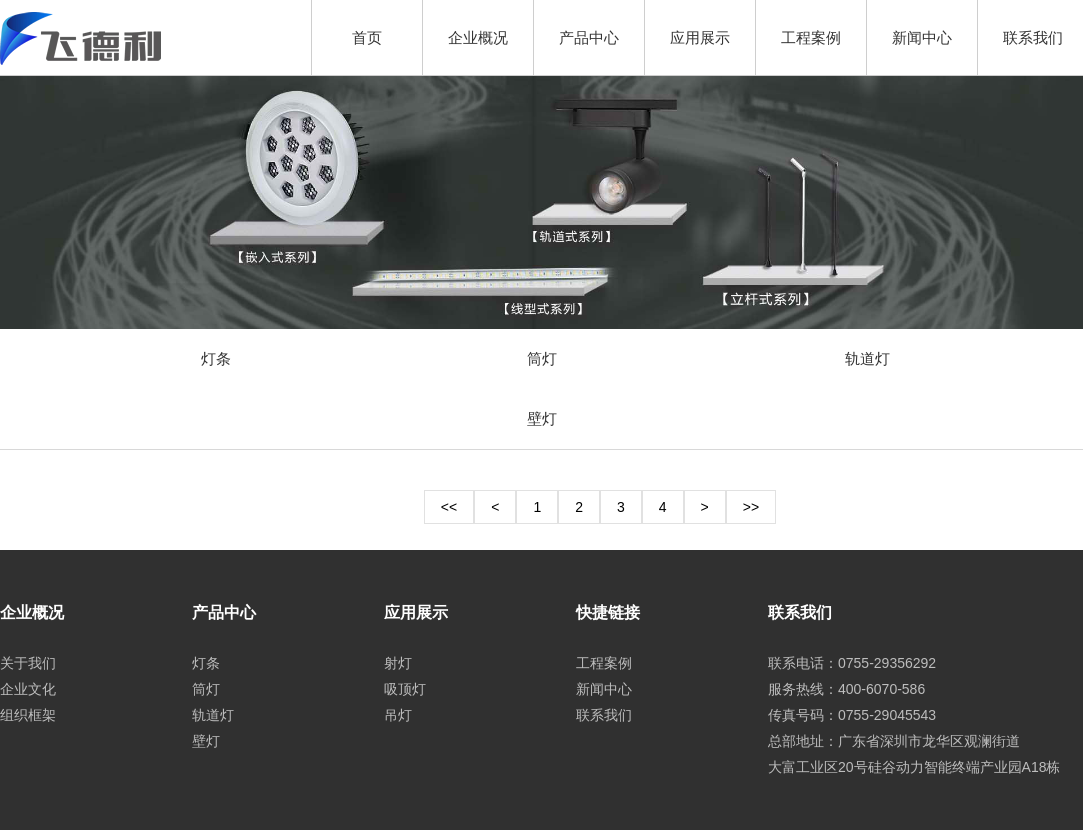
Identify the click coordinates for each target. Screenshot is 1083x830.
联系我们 (1033, 37)
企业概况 (478, 37)
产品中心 (589, 37)
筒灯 (542, 358)
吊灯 (398, 715)
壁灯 (542, 418)
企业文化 (28, 689)
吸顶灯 (405, 689)
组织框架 (28, 715)
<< (449, 507)
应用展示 (700, 37)
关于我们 (28, 663)
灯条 (216, 358)
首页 (367, 37)
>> (751, 507)
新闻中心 (922, 37)
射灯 (398, 663)
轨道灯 (867, 358)
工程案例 (811, 37)
